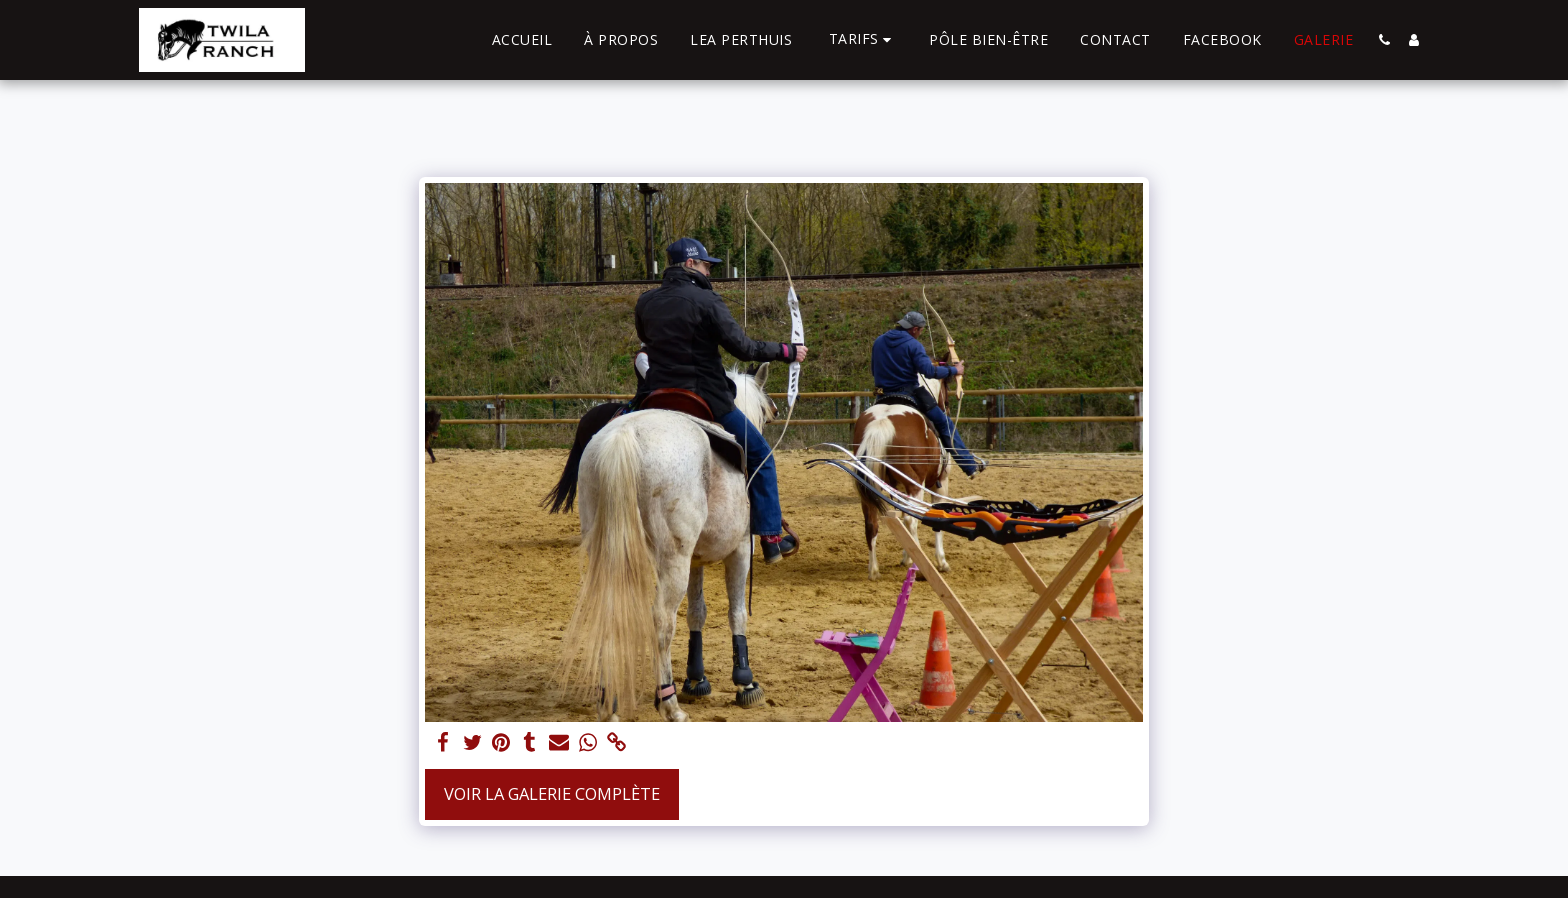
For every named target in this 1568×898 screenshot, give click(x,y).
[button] (863, 39)
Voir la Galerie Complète (552, 793)
